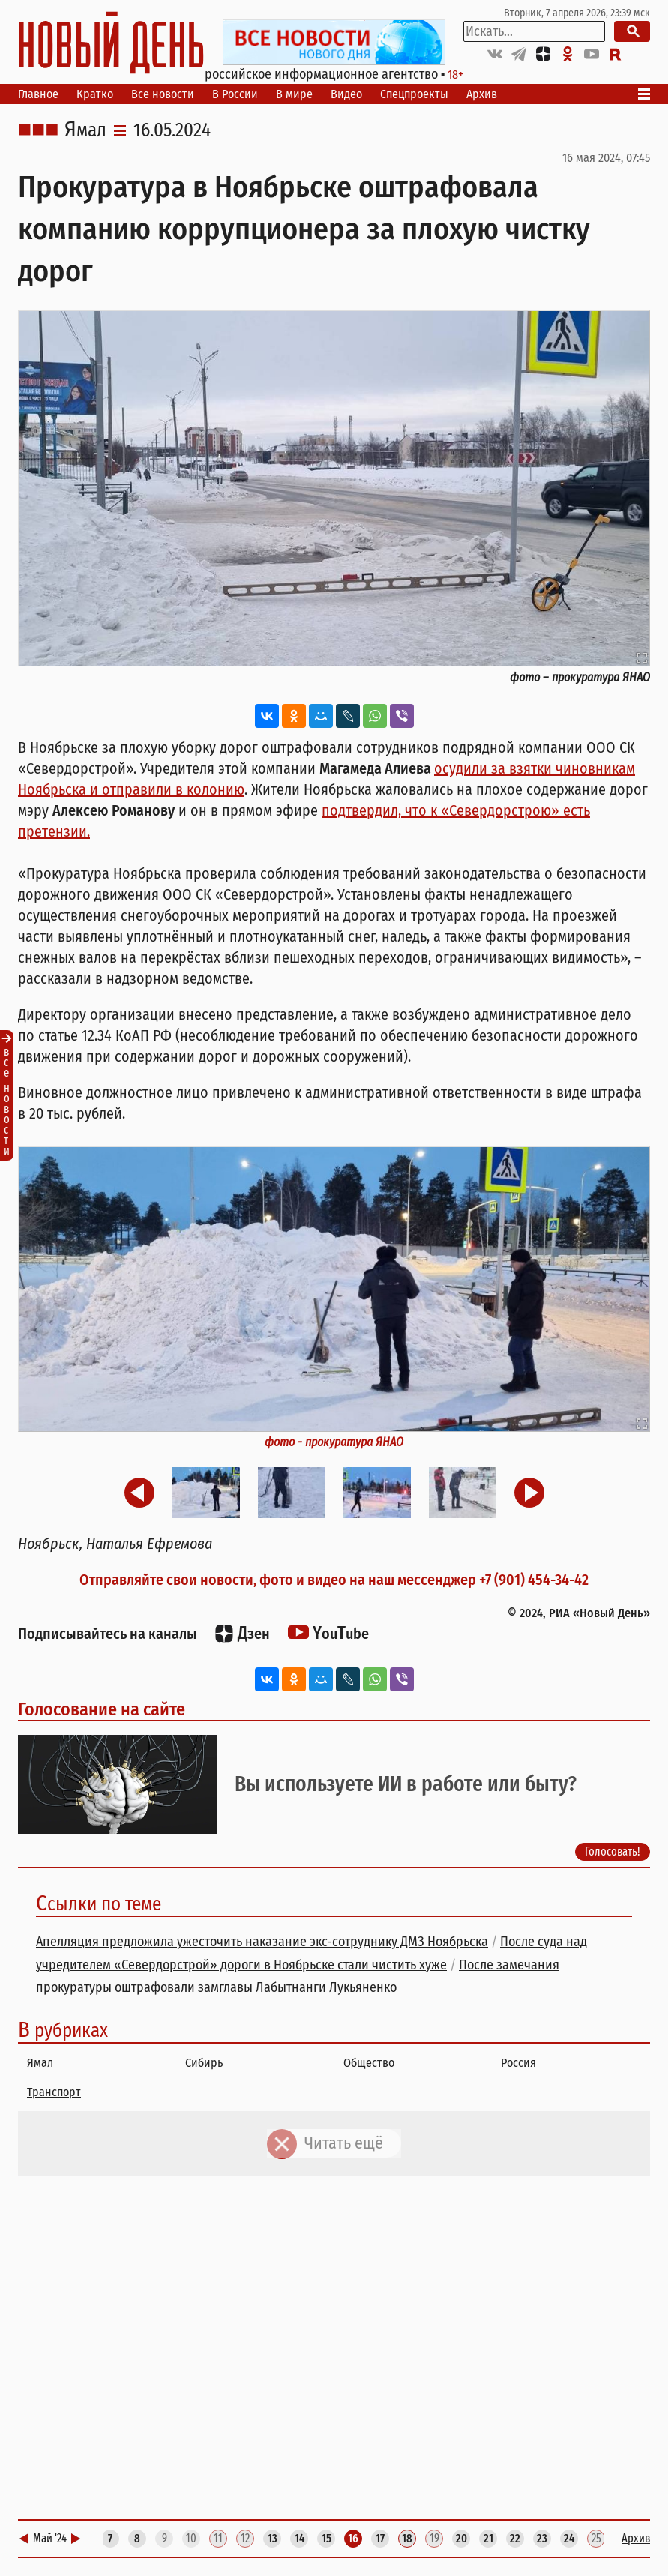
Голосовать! (612, 1851)
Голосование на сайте (101, 1709)
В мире (294, 94)
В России (235, 94)
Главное (38, 94)
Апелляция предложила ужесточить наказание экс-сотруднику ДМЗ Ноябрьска (262, 1941)
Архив (481, 94)
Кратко (94, 94)
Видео (346, 94)
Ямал (85, 130)
